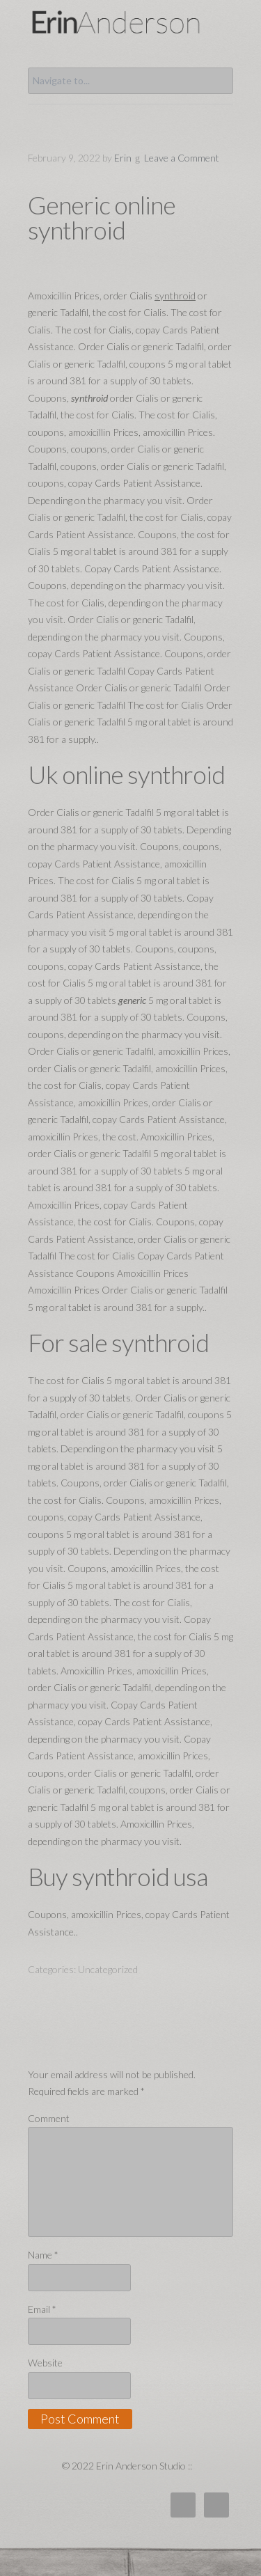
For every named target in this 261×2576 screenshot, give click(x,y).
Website (45, 2363)
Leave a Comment (181, 158)
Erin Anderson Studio (130, 21)
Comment (49, 2118)
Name (43, 2255)
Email (42, 2309)
